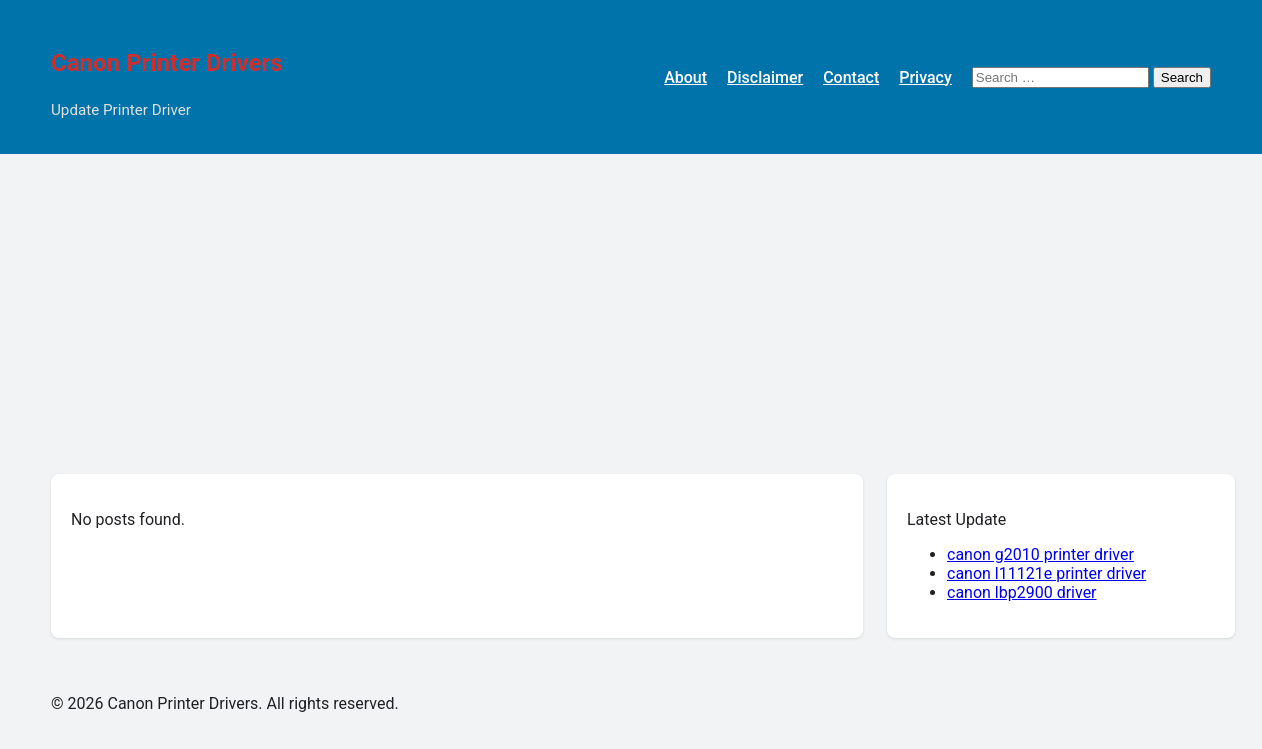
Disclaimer (765, 77)
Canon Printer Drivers (167, 63)
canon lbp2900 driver (1022, 592)
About (685, 77)
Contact (851, 77)
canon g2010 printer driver (1040, 554)
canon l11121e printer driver (1046, 573)
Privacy (925, 77)
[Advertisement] (631, 304)
